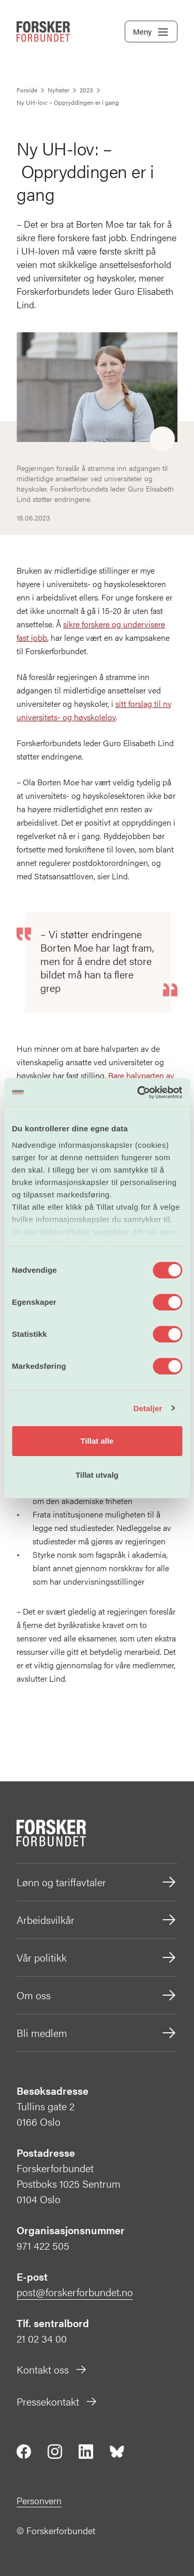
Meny (151, 32)
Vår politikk (97, 1957)
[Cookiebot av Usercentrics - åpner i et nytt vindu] (138, 1092)
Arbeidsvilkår (97, 1919)
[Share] (162, 439)
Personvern (39, 2500)
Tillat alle (97, 1440)
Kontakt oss (52, 2369)
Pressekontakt (57, 2401)
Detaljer (147, 1408)
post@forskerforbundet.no (75, 2291)
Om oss (97, 1995)
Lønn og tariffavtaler (97, 1882)
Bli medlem (97, 2033)
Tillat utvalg (97, 1475)
